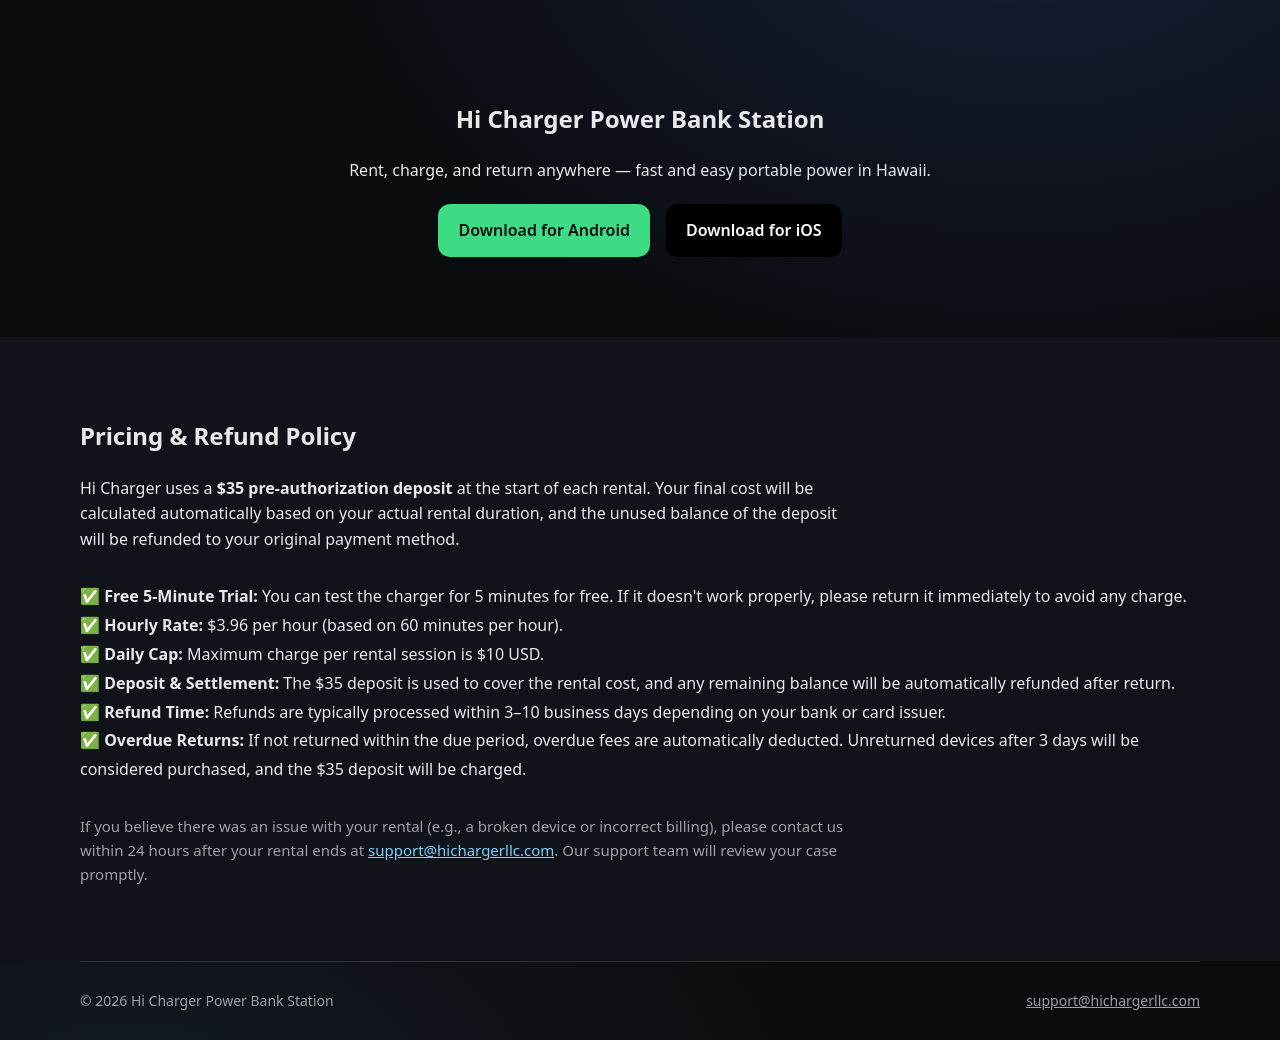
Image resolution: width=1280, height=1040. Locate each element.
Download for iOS (754, 230)
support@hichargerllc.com (461, 850)
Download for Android (544, 230)
